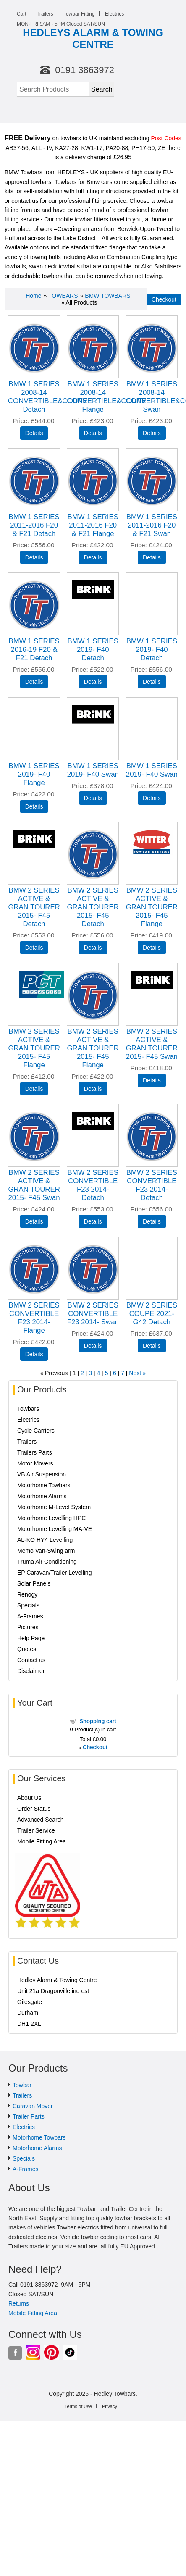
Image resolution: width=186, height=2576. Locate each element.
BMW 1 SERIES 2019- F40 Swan (93, 770)
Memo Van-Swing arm (46, 1550)
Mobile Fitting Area (41, 1841)
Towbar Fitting (79, 14)
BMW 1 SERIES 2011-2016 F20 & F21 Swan (151, 525)
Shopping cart (97, 1721)
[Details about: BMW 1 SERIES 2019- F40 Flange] (34, 806)
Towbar (22, 2085)
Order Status (33, 1808)
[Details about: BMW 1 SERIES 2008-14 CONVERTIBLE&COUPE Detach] (34, 433)
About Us (29, 1797)
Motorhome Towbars (44, 1485)
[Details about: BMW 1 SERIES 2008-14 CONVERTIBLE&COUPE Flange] (93, 433)
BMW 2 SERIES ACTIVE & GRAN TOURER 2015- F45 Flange (152, 907)
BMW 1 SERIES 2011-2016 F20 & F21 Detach (33, 525)
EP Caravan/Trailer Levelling (54, 1572)
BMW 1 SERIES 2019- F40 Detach (93, 649)
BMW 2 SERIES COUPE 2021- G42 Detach (151, 1313)
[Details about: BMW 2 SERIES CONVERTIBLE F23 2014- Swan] (93, 1345)
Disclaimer (31, 1670)
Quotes (26, 1649)
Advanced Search (40, 1819)
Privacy (109, 2406)
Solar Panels (33, 1583)
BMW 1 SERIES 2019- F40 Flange (33, 774)
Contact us (31, 1660)
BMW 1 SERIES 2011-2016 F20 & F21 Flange (93, 525)
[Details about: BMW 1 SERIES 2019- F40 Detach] (93, 681)
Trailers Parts (34, 1452)
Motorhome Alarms (41, 1496)
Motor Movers (35, 1463)
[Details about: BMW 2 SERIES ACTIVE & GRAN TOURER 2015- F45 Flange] (152, 947)
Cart (21, 14)
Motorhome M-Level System (54, 1507)
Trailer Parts (29, 2116)
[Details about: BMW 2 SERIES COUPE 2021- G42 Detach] (152, 1345)
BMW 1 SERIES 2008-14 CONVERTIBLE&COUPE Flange (106, 396)
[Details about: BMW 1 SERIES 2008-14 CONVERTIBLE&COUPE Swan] (152, 433)
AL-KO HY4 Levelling (45, 1539)
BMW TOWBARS (107, 295)
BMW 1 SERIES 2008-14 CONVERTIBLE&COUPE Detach (47, 396)
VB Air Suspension (41, 1474)
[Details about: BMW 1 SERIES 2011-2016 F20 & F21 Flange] (93, 557)
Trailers (45, 14)
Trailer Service (36, 1830)
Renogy (27, 1594)
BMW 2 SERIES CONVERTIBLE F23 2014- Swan (93, 1313)
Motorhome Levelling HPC (51, 1518)
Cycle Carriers (36, 1430)
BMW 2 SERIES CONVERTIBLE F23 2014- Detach (93, 1185)
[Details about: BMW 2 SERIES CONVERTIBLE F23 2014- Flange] (34, 1354)
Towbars (28, 1408)
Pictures (28, 1627)
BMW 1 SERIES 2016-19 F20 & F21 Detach (33, 649)
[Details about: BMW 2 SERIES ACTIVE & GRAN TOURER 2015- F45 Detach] (34, 947)
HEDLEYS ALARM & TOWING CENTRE (93, 38)
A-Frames (30, 1616)
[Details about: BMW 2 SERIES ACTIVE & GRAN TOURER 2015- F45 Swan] (152, 1080)
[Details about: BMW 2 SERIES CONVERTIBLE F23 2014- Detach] (93, 1221)
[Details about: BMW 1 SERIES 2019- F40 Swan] (93, 798)
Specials (28, 1605)
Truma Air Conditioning (47, 1561)
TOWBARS (63, 295)
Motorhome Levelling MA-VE (54, 1529)
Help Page (31, 1638)
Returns (18, 2303)
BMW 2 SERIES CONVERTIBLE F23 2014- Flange (33, 1317)
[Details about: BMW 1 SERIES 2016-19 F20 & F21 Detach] (34, 681)
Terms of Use (78, 2406)
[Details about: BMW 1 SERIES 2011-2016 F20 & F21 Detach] (34, 557)
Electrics (114, 14)
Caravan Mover (33, 2106)
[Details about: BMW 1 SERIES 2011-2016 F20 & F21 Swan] (152, 557)
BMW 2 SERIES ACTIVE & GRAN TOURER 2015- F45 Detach (34, 907)
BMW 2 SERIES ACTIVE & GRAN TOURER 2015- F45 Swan (152, 1044)
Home (33, 295)
